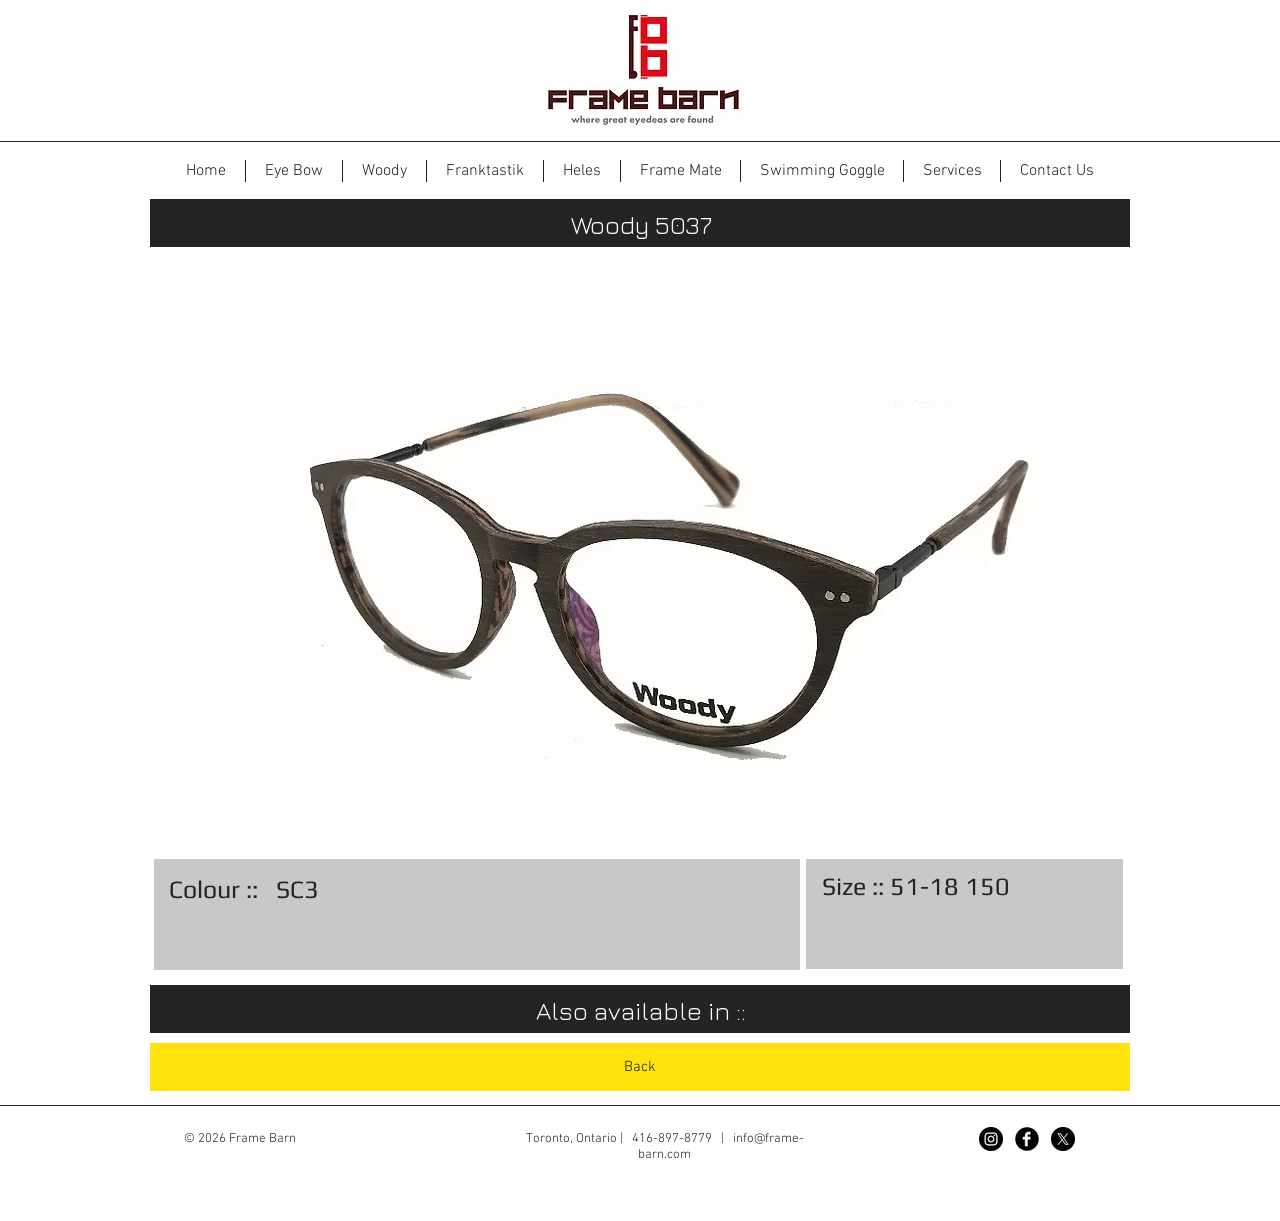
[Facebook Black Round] (1027, 1139)
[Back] (640, 1067)
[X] (1063, 1139)
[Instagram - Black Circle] (991, 1139)
